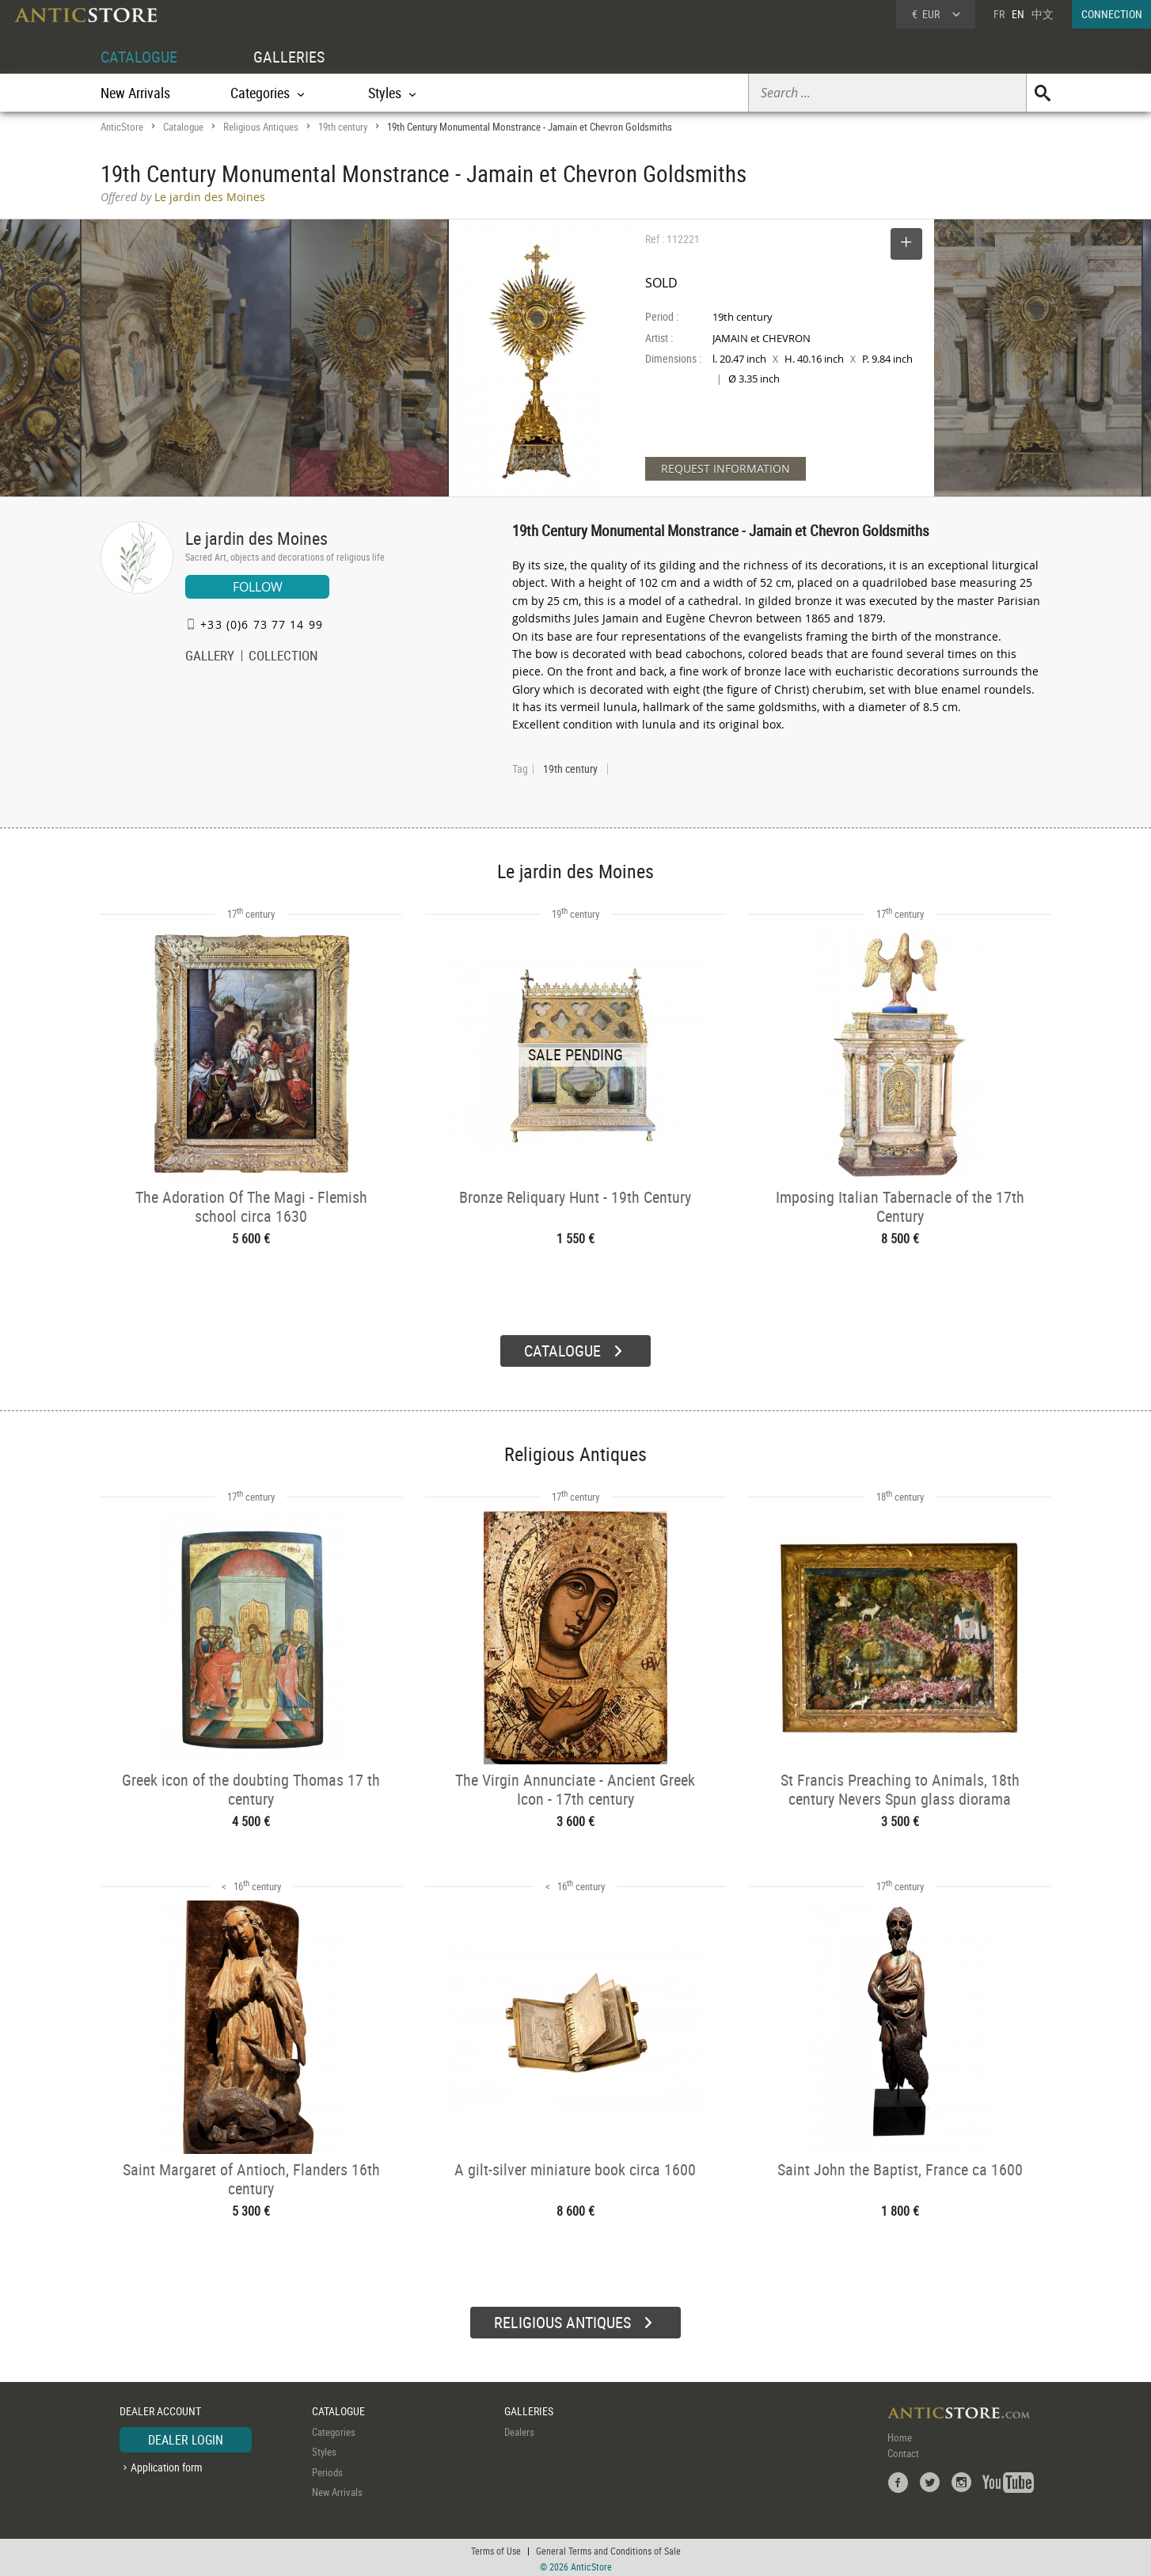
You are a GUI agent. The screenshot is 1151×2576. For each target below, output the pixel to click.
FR (999, 13)
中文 (1042, 13)
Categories (333, 2429)
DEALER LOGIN (185, 2437)
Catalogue (183, 127)
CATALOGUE (139, 56)
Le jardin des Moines (256, 538)
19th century (342, 127)
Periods (327, 2470)
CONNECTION (1111, 13)
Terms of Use (496, 2548)
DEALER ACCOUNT (160, 2408)
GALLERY (209, 657)
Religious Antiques (260, 127)
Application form (167, 2464)
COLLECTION (283, 657)
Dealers (519, 2429)
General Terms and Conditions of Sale (608, 2548)
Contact (903, 2451)
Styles (324, 2449)
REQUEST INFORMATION (725, 468)
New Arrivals (135, 92)
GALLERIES (289, 56)
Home (899, 2435)
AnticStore (122, 127)
